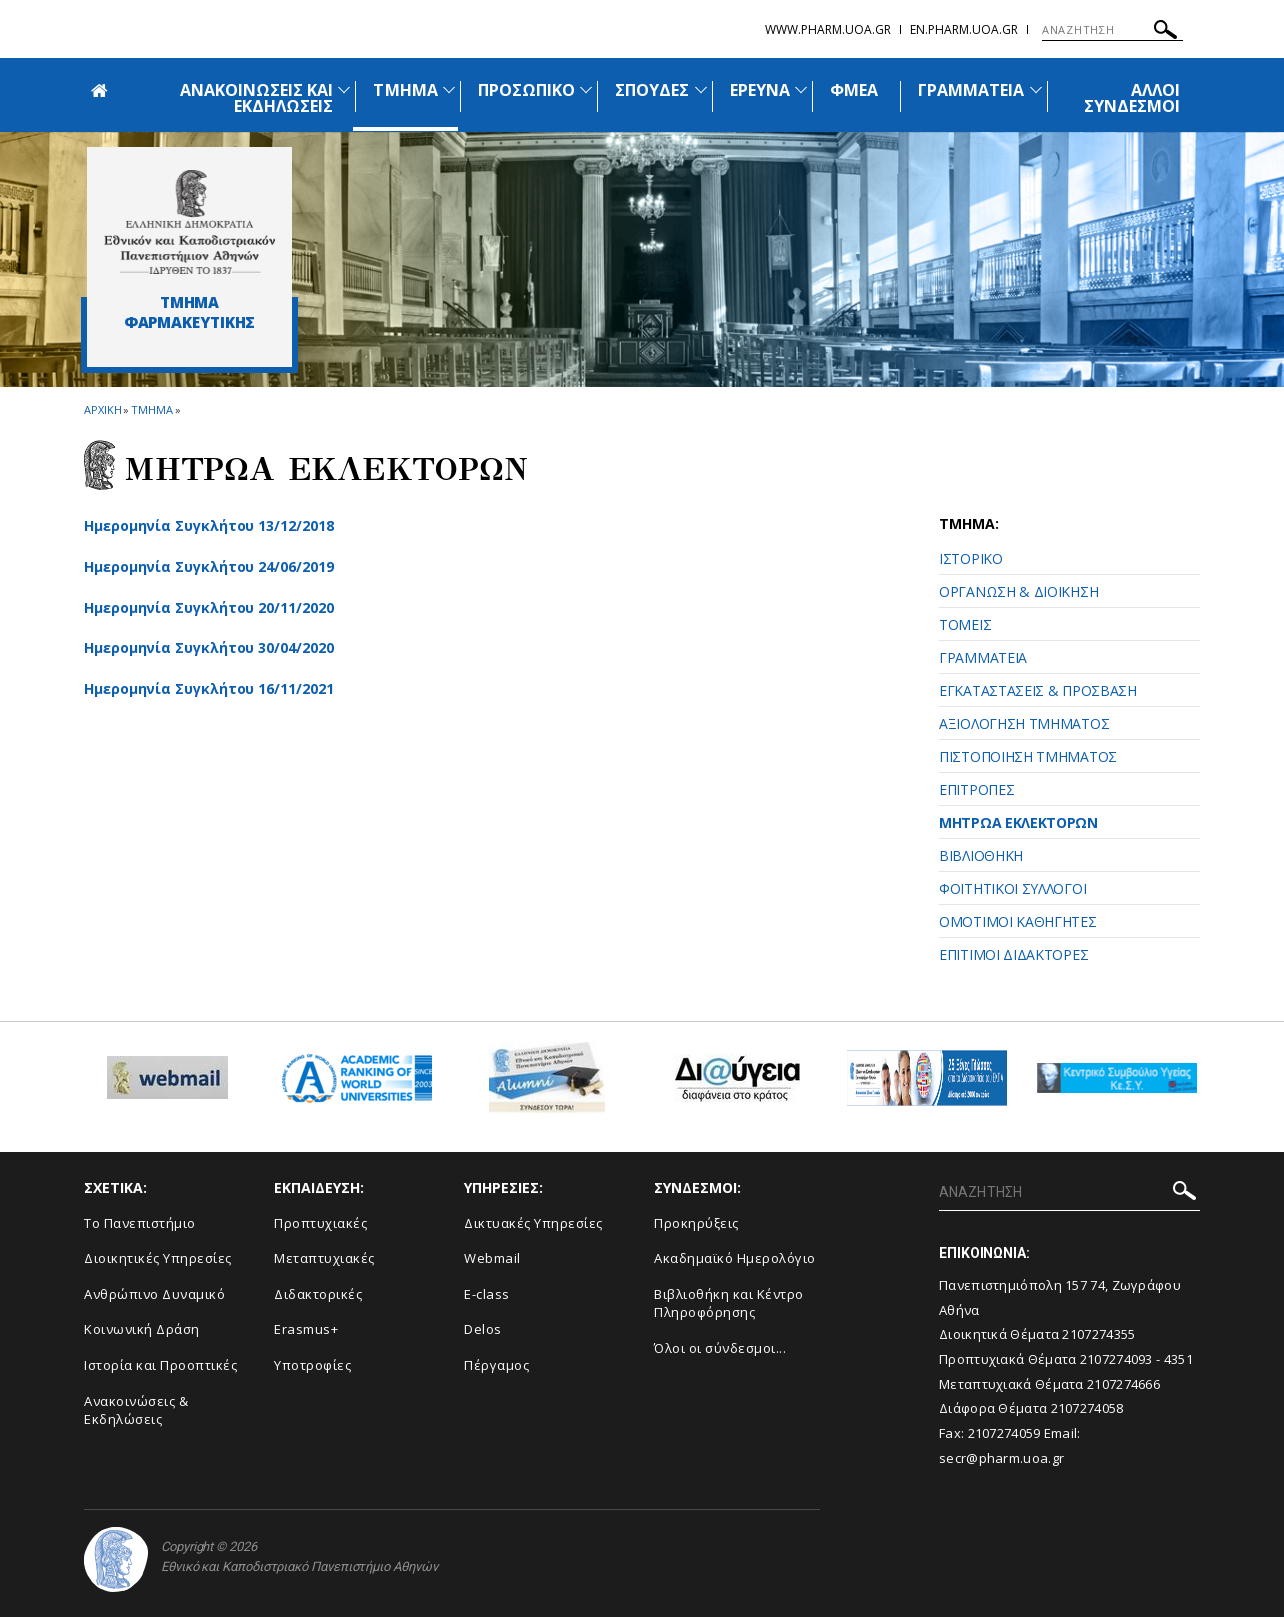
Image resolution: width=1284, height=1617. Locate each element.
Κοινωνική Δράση (142, 1329)
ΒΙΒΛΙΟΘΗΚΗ (981, 855)
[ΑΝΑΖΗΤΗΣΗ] (1112, 30)
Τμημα (152, 409)
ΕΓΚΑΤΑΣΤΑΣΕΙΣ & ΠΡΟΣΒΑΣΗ (1038, 690)
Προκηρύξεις (696, 1223)
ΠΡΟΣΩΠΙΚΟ (526, 90)
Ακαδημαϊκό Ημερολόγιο (735, 1258)
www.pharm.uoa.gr (828, 29)
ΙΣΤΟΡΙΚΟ (971, 558)
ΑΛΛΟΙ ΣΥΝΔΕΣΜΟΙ (1132, 98)
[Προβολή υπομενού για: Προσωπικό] (586, 89)
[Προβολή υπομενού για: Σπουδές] (701, 89)
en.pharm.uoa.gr (964, 29)
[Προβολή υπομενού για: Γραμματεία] (1036, 89)
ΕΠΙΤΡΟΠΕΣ (976, 789)
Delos (483, 1329)
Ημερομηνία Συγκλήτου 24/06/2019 (209, 566)
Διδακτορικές (318, 1294)
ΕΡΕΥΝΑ (760, 90)
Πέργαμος (496, 1365)
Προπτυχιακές (320, 1223)
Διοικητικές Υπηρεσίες (158, 1258)
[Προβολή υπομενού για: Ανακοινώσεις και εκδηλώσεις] (344, 89)
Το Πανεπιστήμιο (140, 1223)
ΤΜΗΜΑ (405, 90)
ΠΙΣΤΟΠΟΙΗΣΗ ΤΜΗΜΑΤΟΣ (1028, 756)
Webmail (492, 1258)
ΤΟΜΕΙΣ (965, 624)
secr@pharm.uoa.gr (1001, 1458)
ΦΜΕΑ (854, 90)
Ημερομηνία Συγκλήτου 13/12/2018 (209, 525)
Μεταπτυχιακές (324, 1258)
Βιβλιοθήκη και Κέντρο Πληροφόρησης (729, 1303)
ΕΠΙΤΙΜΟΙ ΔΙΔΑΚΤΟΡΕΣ (1013, 954)
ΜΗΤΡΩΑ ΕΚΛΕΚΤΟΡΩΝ (1018, 822)
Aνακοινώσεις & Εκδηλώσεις (136, 1410)
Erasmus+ (306, 1329)
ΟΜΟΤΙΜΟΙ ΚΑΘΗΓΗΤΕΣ (1018, 921)
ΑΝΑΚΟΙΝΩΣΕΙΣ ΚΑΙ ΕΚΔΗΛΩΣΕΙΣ (257, 98)
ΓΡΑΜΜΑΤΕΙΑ (971, 90)
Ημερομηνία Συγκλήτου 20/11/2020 (209, 607)
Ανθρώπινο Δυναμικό (154, 1294)
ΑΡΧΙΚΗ (102, 409)
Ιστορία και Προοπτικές (160, 1365)
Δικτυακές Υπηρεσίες (533, 1223)
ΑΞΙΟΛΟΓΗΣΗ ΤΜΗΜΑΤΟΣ (1024, 723)
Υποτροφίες (312, 1365)
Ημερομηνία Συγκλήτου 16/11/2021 (209, 688)
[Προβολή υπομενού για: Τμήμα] (449, 89)
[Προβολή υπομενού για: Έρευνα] (801, 89)
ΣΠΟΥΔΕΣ (652, 90)
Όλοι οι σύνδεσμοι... (720, 1348)
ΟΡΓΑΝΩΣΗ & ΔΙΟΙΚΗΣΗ (1018, 591)
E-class (487, 1294)
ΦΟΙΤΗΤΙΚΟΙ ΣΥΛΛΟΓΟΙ (1012, 888)
